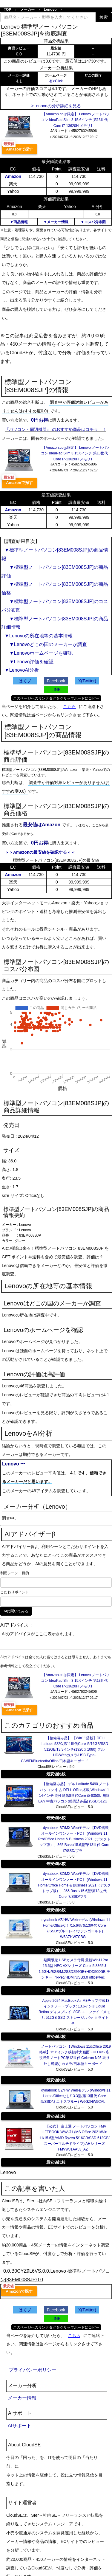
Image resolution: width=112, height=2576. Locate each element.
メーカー (27, 9)
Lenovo (50, 9)
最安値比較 (56, 1774)
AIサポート (19, 2425)
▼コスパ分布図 (93, 222)
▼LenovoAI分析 (21, 670)
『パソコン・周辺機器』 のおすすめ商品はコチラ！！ (55, 429)
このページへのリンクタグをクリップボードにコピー (56, 698)
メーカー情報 (22, 2397)
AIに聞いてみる (16, 1611)
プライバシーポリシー (32, 2369)
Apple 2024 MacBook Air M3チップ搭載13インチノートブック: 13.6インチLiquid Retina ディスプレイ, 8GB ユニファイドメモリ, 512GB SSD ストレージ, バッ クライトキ (74, 2012)
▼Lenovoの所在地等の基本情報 (38, 635)
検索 (103, 17)
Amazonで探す (19, 149)
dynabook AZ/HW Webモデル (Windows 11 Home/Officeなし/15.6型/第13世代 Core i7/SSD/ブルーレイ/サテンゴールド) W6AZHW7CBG (76, 1928)
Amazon (13, 176)
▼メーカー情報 (56, 222)
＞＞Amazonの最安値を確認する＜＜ (40, 852)
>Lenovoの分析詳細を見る (56, 105)
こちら (69, 706)
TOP (7, 9)
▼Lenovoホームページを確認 (38, 653)
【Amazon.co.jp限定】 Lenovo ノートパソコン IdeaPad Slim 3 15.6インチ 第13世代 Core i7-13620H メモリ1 (75, 120)
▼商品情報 (19, 222)
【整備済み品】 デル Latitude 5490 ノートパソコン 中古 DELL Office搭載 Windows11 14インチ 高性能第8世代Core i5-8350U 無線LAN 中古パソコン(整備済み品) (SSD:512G (74, 1792)
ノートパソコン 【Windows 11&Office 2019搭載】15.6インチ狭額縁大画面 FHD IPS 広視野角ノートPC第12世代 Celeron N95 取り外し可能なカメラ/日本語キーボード (75, 2055)
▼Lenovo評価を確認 (28, 661)
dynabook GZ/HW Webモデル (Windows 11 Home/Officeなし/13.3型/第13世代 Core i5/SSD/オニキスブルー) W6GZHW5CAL (76, 2096)
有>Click (56, 81)
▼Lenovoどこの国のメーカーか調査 (45, 644)
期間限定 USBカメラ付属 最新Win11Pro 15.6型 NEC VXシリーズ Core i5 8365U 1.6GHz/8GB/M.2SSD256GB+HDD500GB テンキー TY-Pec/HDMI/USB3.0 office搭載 (74, 1968)
